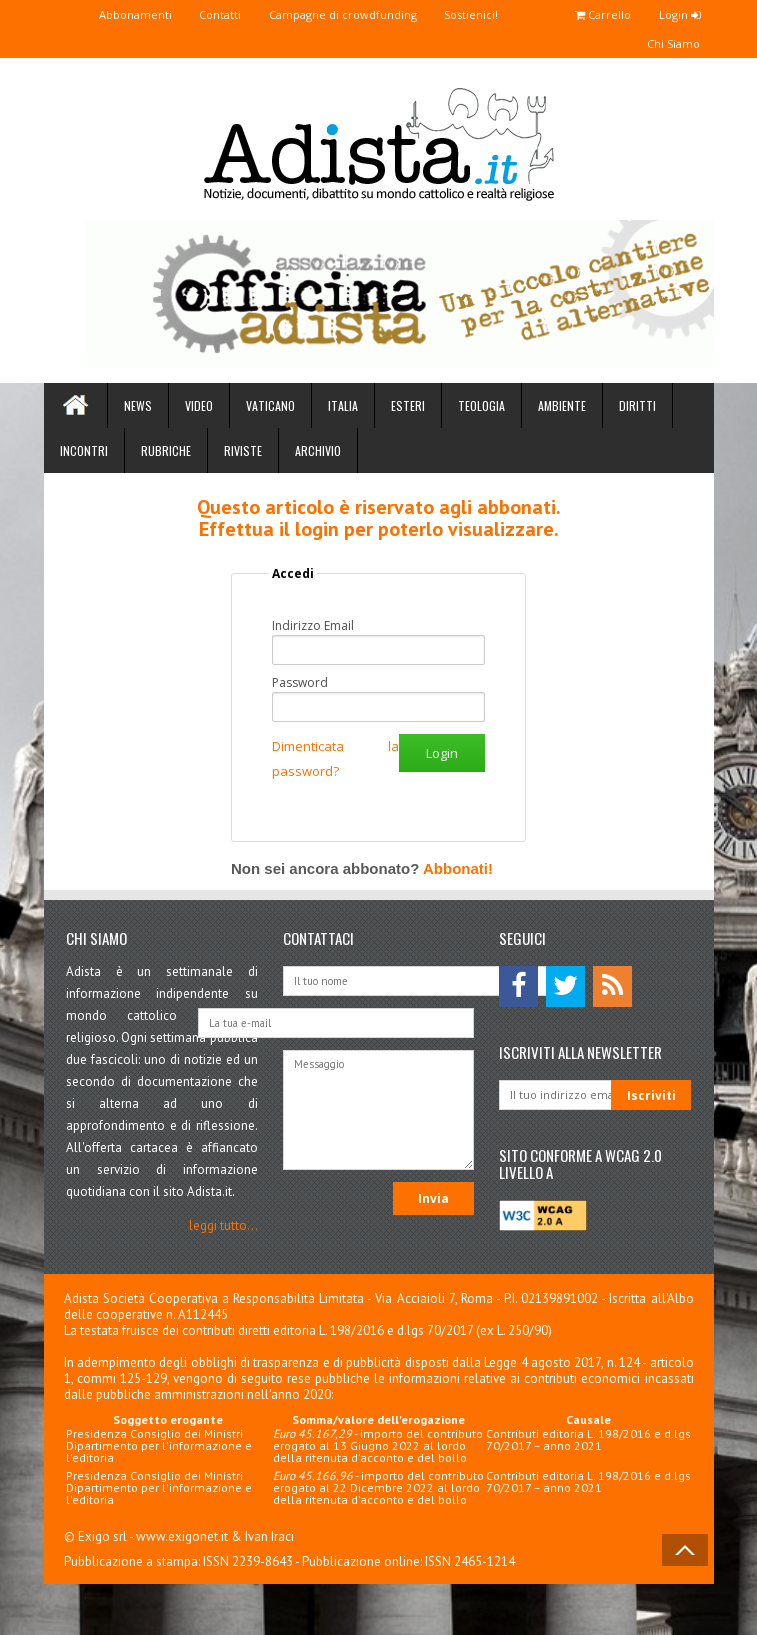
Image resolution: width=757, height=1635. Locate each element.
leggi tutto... (223, 1226)
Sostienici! (456, 14)
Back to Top (685, 1551)
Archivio (318, 451)
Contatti (194, 14)
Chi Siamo (670, 44)
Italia (343, 406)
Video (199, 406)
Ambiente (562, 406)
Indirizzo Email (313, 627)
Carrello (594, 14)
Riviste (243, 451)
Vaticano (270, 406)
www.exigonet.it (182, 1537)
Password (300, 684)
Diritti (637, 406)
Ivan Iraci (269, 1537)
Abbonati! (458, 869)
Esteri (408, 406)
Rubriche (166, 451)
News (138, 406)
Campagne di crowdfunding (322, 14)
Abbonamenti (103, 14)
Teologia (481, 406)
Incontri (84, 451)
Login (676, 14)
